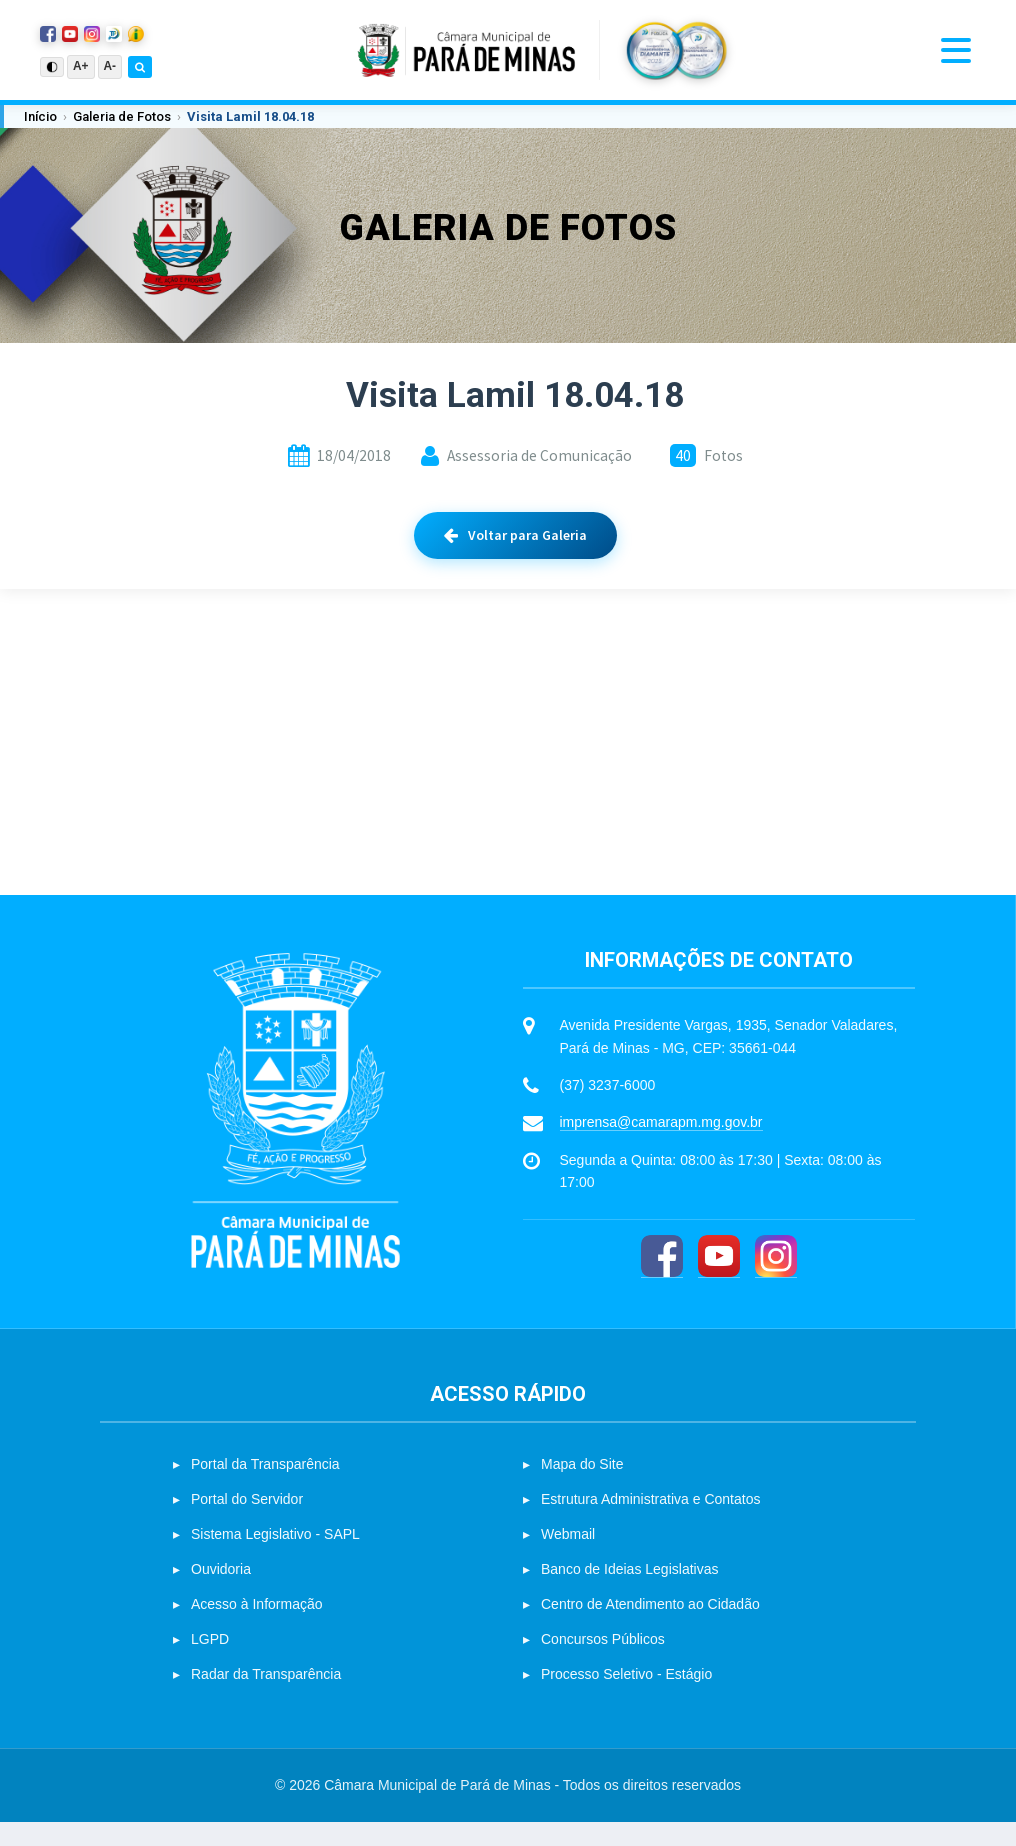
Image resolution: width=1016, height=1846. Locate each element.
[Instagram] (776, 1279)
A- (110, 66)
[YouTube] (719, 1279)
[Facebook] (662, 1279)
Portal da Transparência (265, 1488)
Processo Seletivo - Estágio (626, 1698)
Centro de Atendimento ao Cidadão (650, 1628)
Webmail (568, 1558)
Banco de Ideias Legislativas (629, 1593)
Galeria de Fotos (122, 116)
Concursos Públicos (603, 1663)
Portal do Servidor (247, 1523)
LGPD (210, 1663)
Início (40, 116)
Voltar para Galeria (515, 535)
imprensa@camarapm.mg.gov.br (661, 1146)
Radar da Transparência (266, 1698)
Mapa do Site (582, 1488)
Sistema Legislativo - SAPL (275, 1558)
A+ (81, 66)
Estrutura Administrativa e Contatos (650, 1523)
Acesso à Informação (257, 1628)
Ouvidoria (221, 1593)
